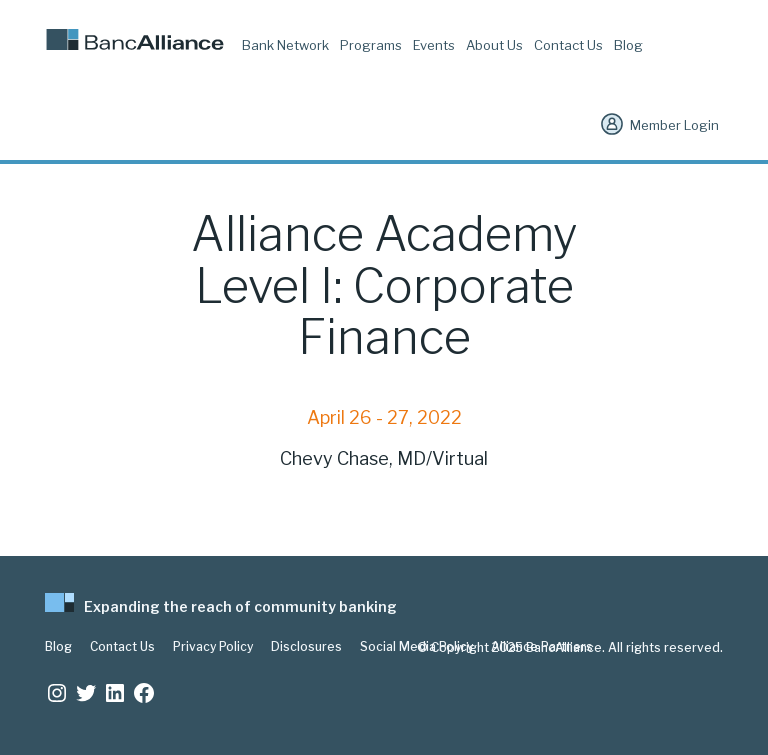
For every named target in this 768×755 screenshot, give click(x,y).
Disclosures (306, 647)
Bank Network (285, 45)
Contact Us (568, 45)
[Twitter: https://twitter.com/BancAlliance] (86, 693)
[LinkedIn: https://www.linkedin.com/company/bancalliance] (115, 693)
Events (434, 45)
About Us (494, 45)
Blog (628, 45)
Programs (371, 45)
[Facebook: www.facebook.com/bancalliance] (144, 693)
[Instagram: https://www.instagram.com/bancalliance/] (57, 693)
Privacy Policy (213, 647)
